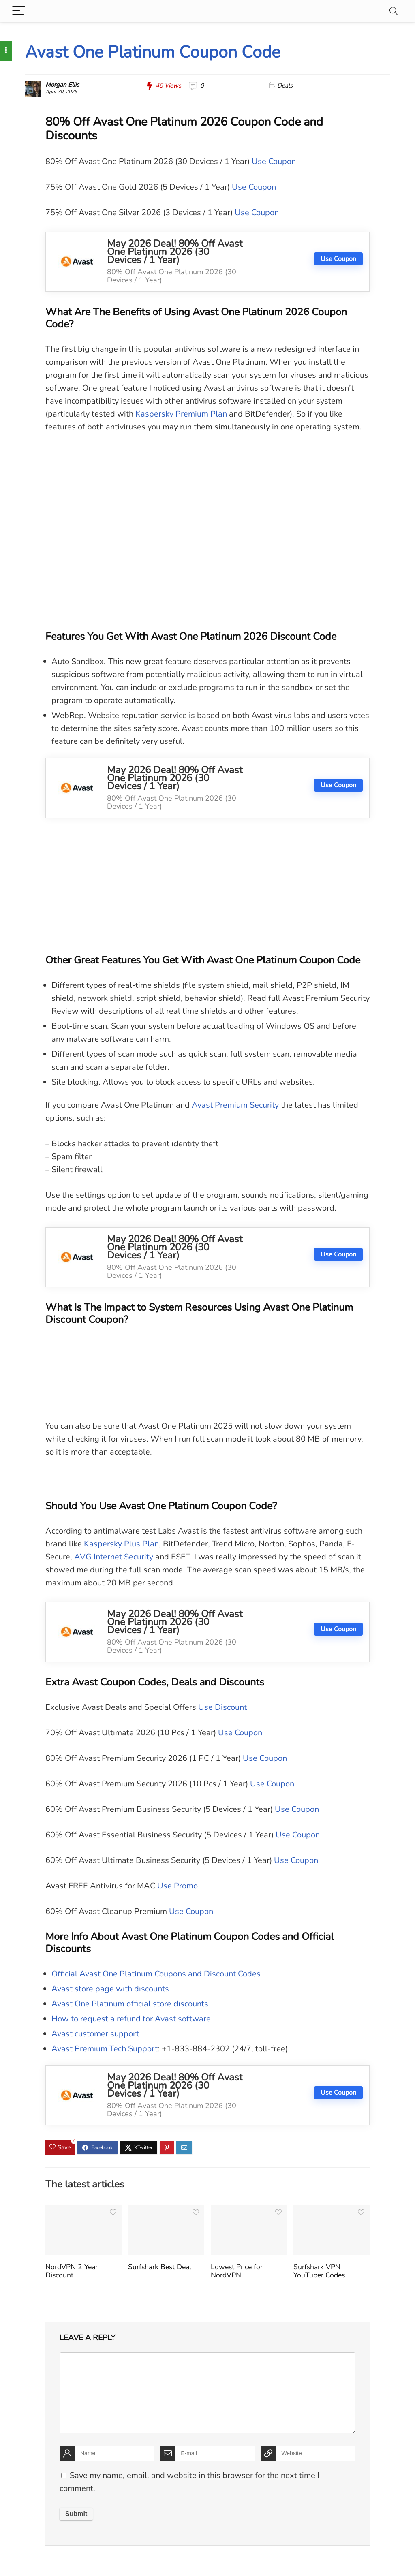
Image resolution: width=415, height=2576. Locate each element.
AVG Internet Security (113, 1556)
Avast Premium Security (235, 1105)
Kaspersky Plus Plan (121, 1543)
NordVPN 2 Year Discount (71, 2271)
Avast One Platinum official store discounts (129, 2003)
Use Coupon (274, 161)
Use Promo (177, 1885)
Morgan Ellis (62, 85)
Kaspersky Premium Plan (181, 413)
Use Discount (222, 1707)
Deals (285, 85)
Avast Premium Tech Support (104, 2048)
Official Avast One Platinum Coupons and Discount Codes (156, 1973)
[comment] (207, 2392)
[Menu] (18, 11)
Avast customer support (95, 2033)
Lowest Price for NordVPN (237, 2271)
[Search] (393, 11)
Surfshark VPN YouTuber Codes (319, 2271)
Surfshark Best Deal (159, 2267)
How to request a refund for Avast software (131, 2018)
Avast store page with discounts (110, 1988)
